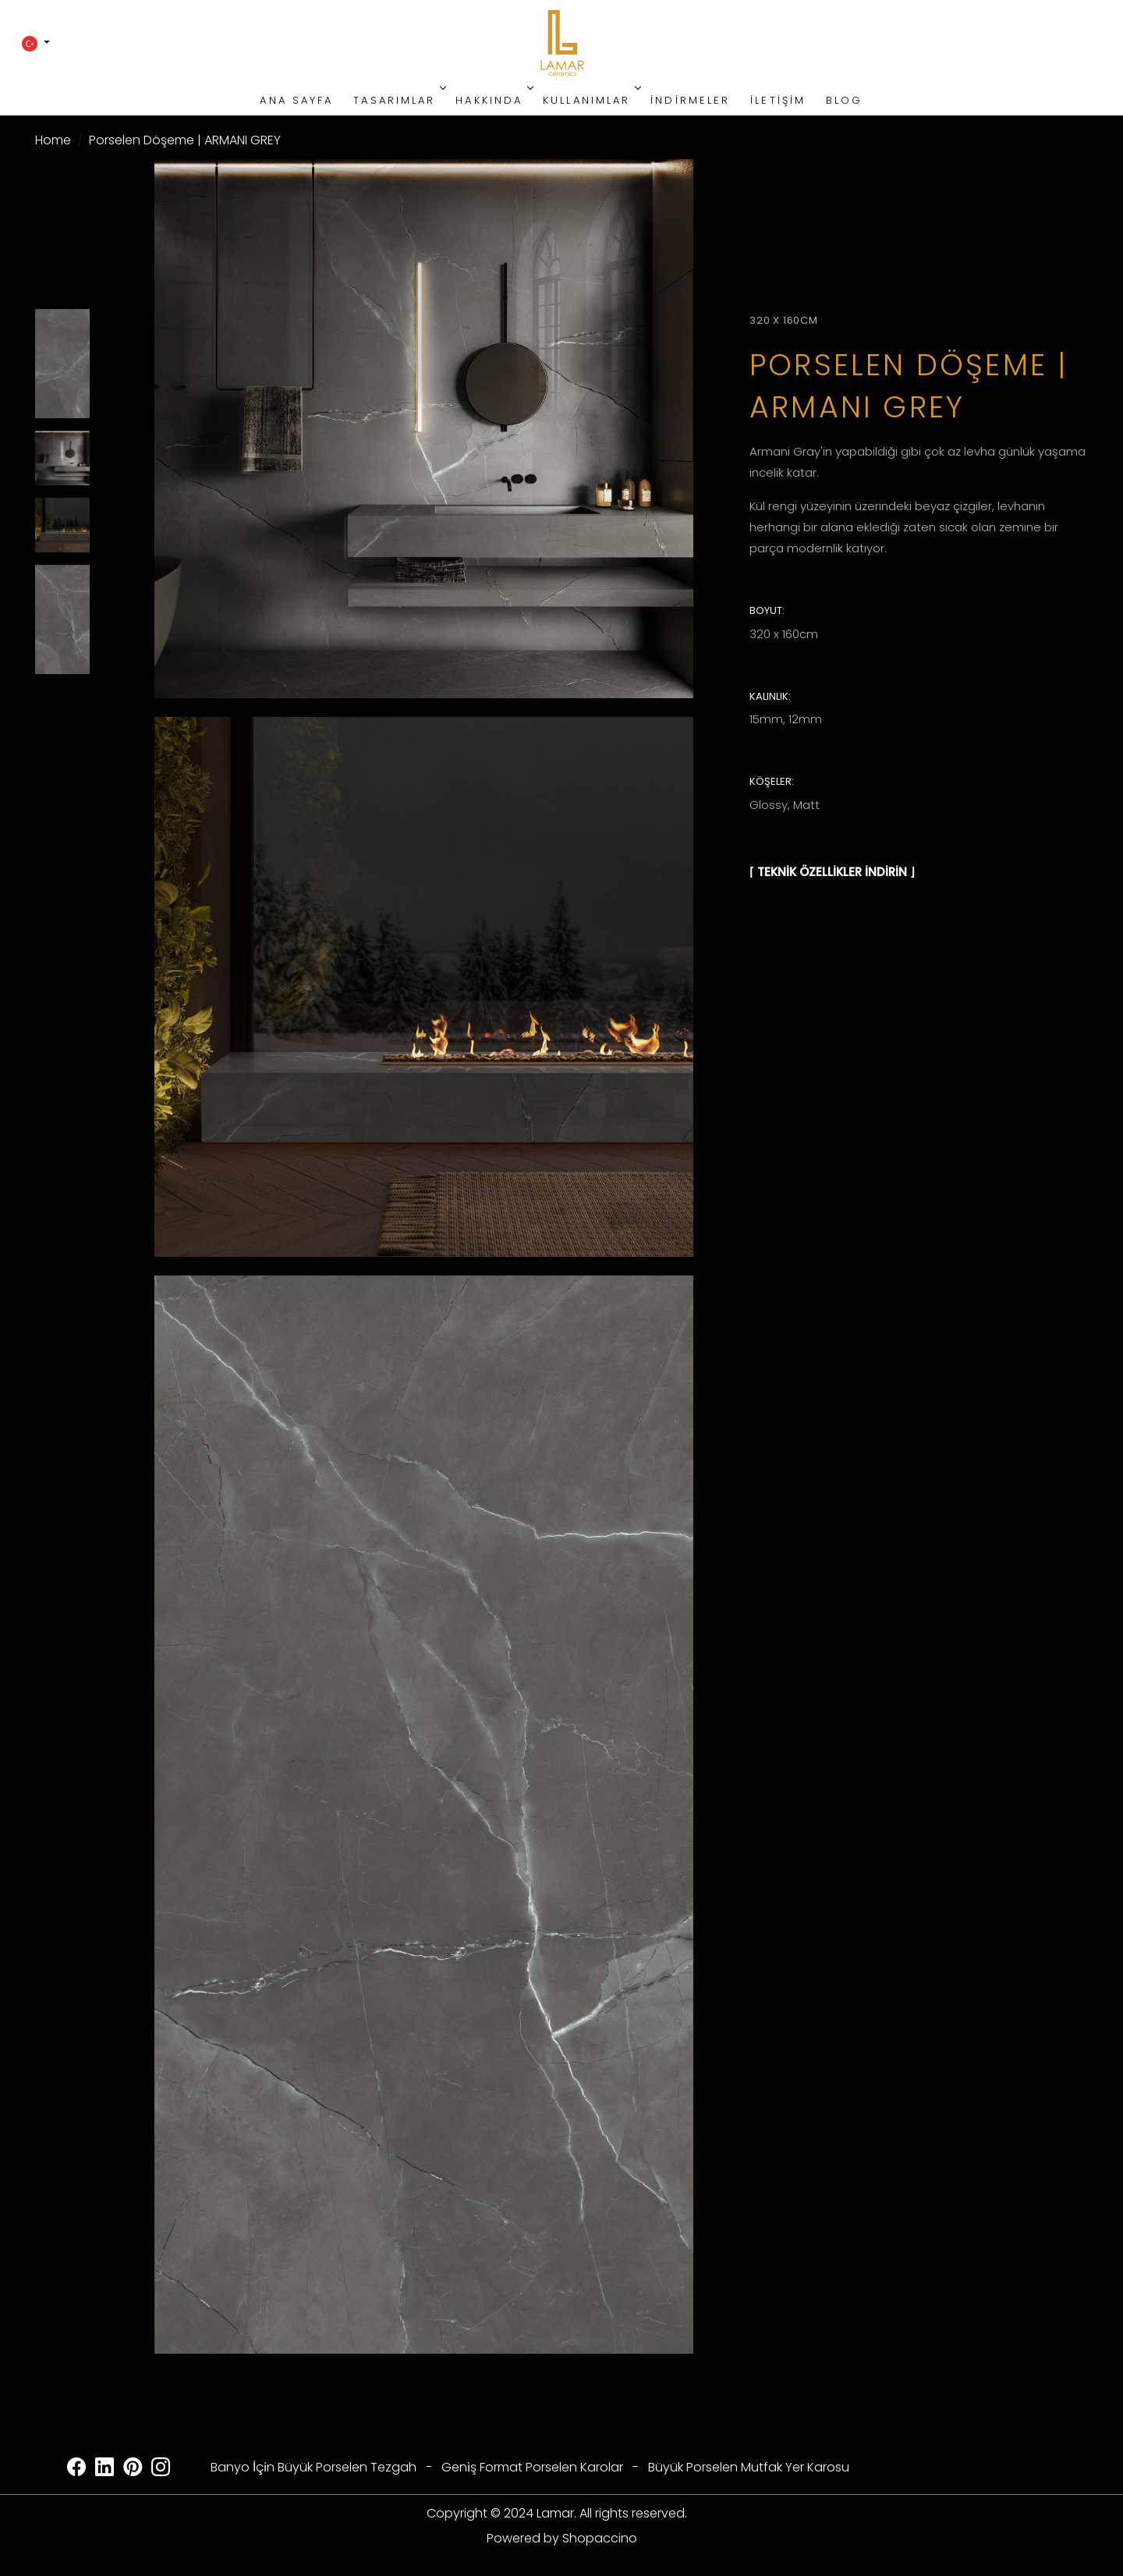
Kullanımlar (590, 100)
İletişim (778, 100)
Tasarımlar (398, 100)
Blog (844, 100)
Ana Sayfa (296, 100)
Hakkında (492, 100)
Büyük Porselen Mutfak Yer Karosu (748, 2467)
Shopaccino (599, 2538)
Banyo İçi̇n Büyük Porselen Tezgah (313, 2467)
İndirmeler (690, 100)
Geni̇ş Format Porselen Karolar (532, 2467)
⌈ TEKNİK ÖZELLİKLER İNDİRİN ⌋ (832, 872)
